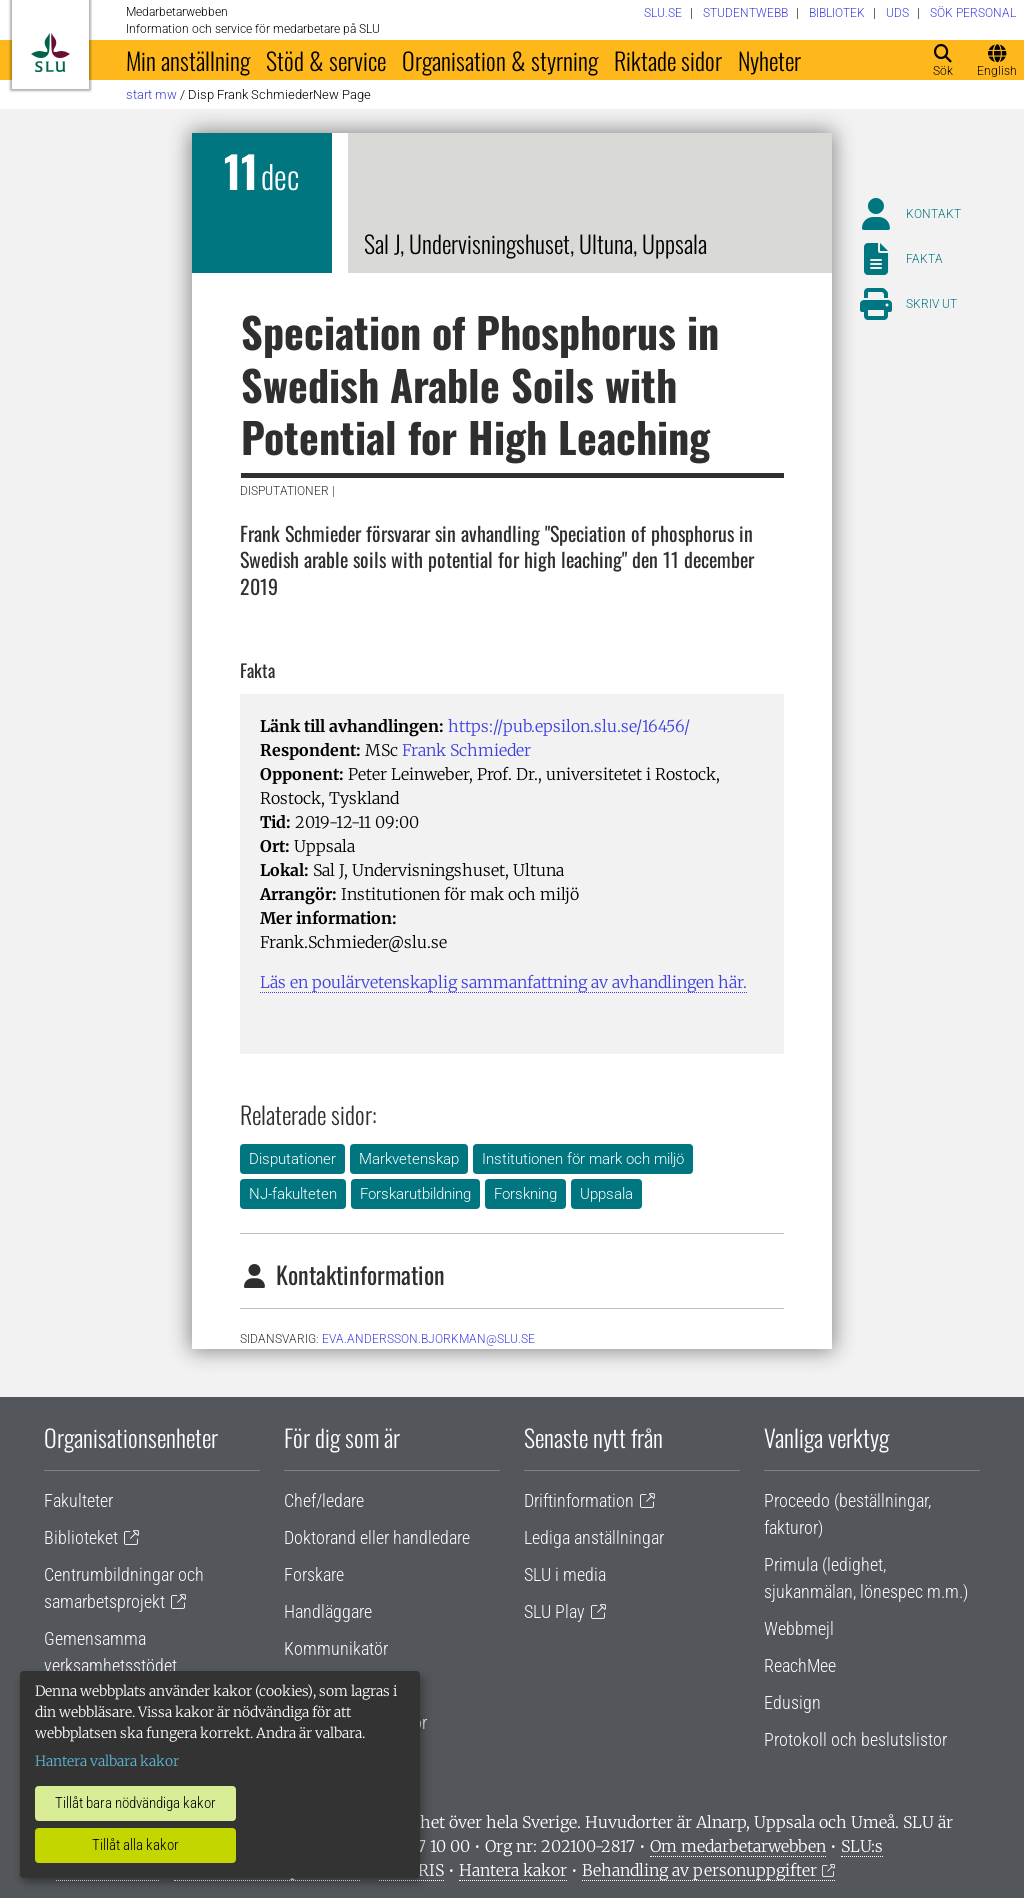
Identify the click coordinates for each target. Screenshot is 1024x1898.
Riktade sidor (668, 60)
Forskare (314, 1574)
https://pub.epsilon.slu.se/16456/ (569, 726)
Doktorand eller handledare (377, 1537)
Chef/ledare (324, 1500)
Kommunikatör (336, 1648)
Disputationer (292, 1159)
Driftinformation (579, 1500)
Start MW (151, 94)
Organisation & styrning (500, 60)
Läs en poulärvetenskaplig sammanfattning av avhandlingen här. (503, 982)
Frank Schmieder (466, 750)
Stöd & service (326, 60)
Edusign (792, 1702)
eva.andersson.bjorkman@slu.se (428, 1339)
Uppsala (606, 1194)
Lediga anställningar (594, 1537)
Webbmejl (799, 1628)
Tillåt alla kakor (135, 1845)
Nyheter (769, 60)
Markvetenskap (409, 1159)
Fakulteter (78, 1500)
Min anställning (188, 60)
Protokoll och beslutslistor (855, 1739)
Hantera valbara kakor (107, 1761)
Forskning (525, 1194)
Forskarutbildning (415, 1194)
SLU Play (554, 1611)
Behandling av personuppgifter (699, 1870)
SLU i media (565, 1574)
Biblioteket (81, 1537)
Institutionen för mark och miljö (583, 1159)
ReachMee (800, 1665)
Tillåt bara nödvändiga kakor (135, 1803)
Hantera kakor (513, 1870)
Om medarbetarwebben (738, 1846)
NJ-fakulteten (293, 1194)
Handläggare (328, 1611)
